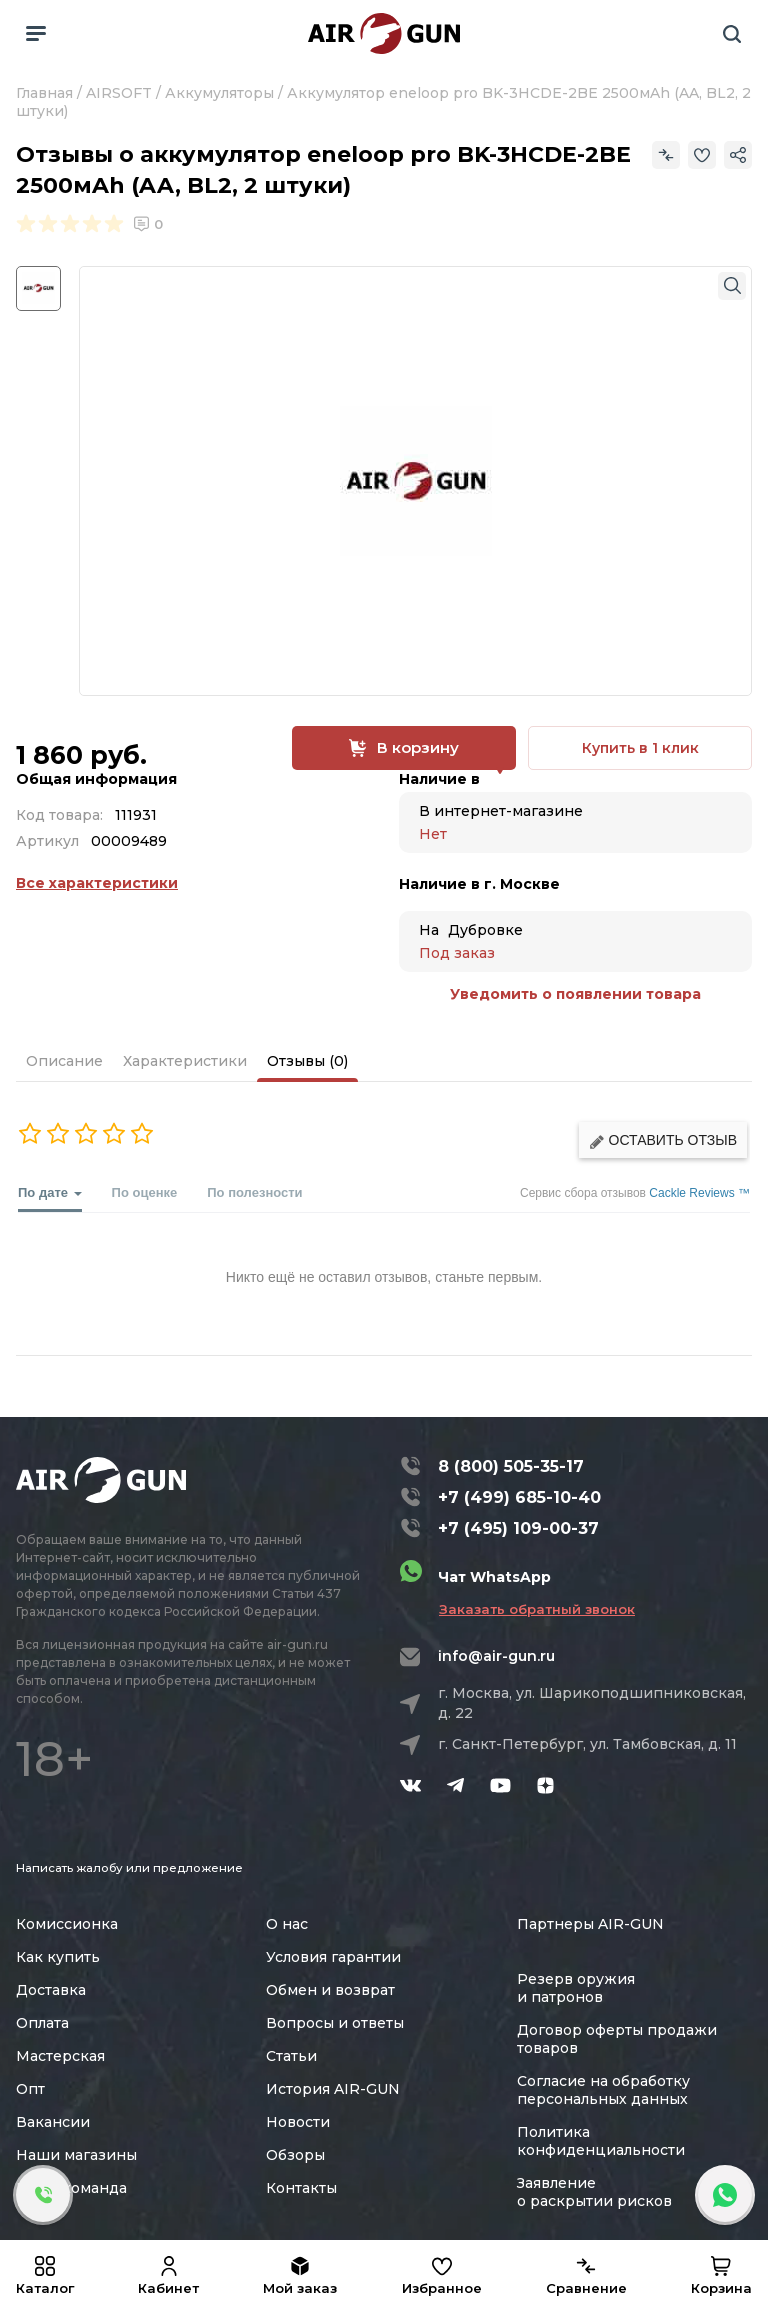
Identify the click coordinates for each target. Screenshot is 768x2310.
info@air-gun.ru (496, 1656)
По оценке (145, 1192)
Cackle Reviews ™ (699, 1193)
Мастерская (60, 2056)
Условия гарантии (333, 1957)
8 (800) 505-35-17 (511, 1466)
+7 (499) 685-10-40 (519, 1497)
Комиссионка (67, 1924)
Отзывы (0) (307, 1061)
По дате (50, 1198)
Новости (298, 2122)
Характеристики (185, 1061)
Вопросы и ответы (335, 2023)
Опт (30, 2089)
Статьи (291, 2056)
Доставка (51, 1990)
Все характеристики (97, 883)
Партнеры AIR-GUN (590, 1924)
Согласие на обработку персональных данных (603, 2090)
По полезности (254, 1192)
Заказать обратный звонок (537, 1609)
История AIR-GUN (333, 2089)
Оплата (42, 2023)
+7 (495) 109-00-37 (518, 1528)
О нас (287, 1924)
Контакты (301, 2188)
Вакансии (53, 2122)
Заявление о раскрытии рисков (594, 2192)
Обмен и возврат (330, 1990)
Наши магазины (76, 2155)
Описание (64, 1061)
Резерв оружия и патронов (576, 1988)
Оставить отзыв (663, 1140)
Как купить (58, 1957)
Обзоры (295, 2155)
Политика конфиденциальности (601, 2141)
